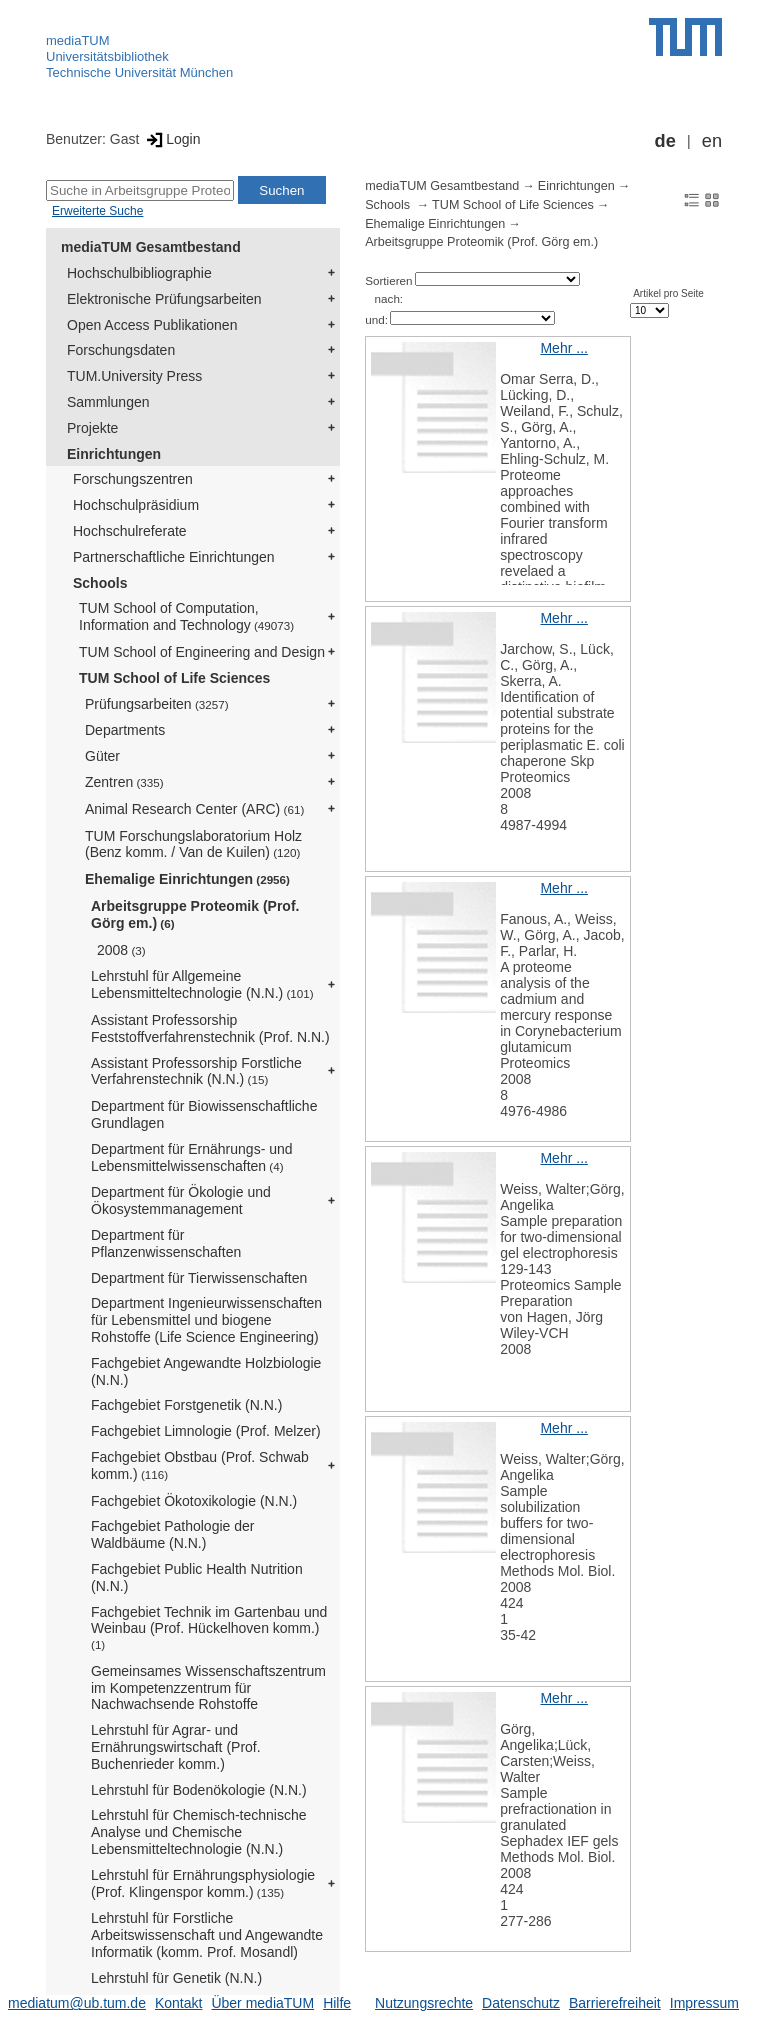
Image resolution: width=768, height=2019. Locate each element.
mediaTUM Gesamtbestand (151, 247)
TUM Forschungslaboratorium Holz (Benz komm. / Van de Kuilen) (193, 844)
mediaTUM (78, 40)
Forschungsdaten (121, 350)
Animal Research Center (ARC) (194, 809)
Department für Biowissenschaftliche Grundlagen (204, 1114)
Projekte (92, 428)
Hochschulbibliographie (139, 273)
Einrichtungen (114, 454)
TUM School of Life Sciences (174, 678)
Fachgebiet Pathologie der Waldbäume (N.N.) (172, 1534)
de (665, 141)
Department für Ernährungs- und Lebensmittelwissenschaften (192, 1157)
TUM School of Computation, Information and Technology (186, 616)
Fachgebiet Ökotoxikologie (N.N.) (194, 1501)
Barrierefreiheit (615, 2003)
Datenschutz (521, 2003)
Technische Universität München (139, 72)
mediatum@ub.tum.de (77, 2003)
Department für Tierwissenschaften (199, 1278)
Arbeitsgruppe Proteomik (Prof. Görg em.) (195, 914)
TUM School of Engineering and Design (202, 652)
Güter (102, 756)
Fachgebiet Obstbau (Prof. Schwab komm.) (200, 1465)
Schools (100, 583)
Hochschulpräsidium (136, 505)
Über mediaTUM (262, 2003)
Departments (125, 730)
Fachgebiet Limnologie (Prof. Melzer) (206, 1431)
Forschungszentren (133, 479)
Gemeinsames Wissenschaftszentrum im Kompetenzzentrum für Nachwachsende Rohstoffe (208, 1688)
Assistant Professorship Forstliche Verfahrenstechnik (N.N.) (196, 1071)
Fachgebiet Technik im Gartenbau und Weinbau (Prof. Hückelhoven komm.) (209, 1628)
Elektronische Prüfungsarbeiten (164, 299)
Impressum (704, 2003)
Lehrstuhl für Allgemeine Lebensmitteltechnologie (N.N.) (202, 984)
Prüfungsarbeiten (157, 704)
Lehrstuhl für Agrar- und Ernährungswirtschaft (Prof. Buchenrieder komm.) (176, 1747)
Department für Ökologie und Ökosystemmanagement (181, 1200)
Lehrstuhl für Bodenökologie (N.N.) (199, 1790)
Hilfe (337, 2003)
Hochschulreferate (130, 531)
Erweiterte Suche (97, 211)
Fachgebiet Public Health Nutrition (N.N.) (197, 1577)
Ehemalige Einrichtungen (187, 879)
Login (171, 139)
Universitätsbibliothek (107, 56)
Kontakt (178, 2003)
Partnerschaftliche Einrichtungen (174, 557)
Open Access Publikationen (152, 325)
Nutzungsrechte (424, 2003)
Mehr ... (563, 348)
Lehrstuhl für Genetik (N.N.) (176, 1978)
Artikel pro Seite (668, 293)
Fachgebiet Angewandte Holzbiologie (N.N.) (206, 1371)
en (712, 141)
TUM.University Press (134, 376)
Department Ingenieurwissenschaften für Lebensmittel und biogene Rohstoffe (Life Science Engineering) (206, 1320)
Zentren (124, 782)
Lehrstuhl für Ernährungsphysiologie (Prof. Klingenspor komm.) (203, 1883)
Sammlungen (108, 402)
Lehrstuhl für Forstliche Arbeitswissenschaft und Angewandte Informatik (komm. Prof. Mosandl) (207, 1935)
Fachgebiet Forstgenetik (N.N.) (186, 1405)
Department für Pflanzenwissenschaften (166, 1243)
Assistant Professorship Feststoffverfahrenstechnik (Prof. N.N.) (210, 1028)
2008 (121, 950)
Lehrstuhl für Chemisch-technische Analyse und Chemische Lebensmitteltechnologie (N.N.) (199, 1832)
